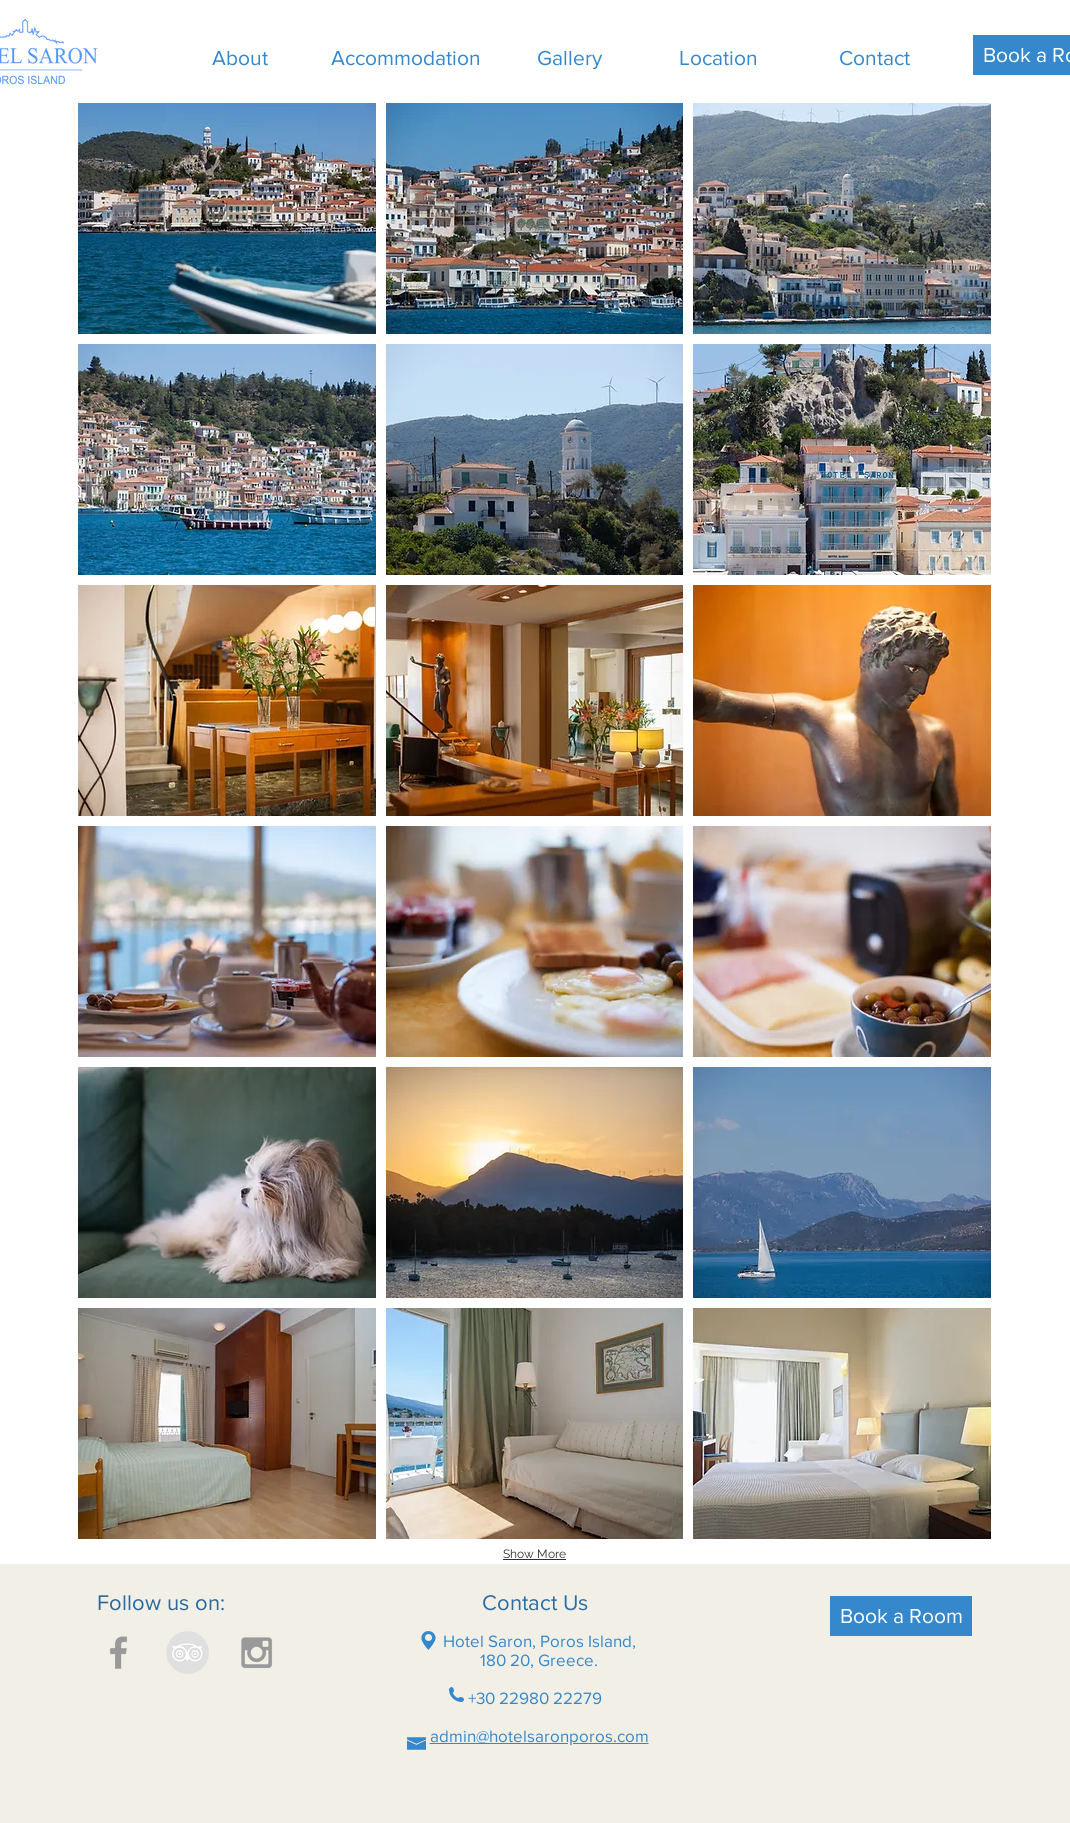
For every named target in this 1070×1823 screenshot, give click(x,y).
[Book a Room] (901, 1616)
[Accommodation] (405, 58)
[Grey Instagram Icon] (256, 1652)
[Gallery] (569, 58)
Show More (534, 1554)
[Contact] (874, 58)
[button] (227, 218)
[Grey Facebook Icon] (118, 1652)
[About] (240, 58)
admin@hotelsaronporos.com (539, 1735)
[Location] (718, 58)
